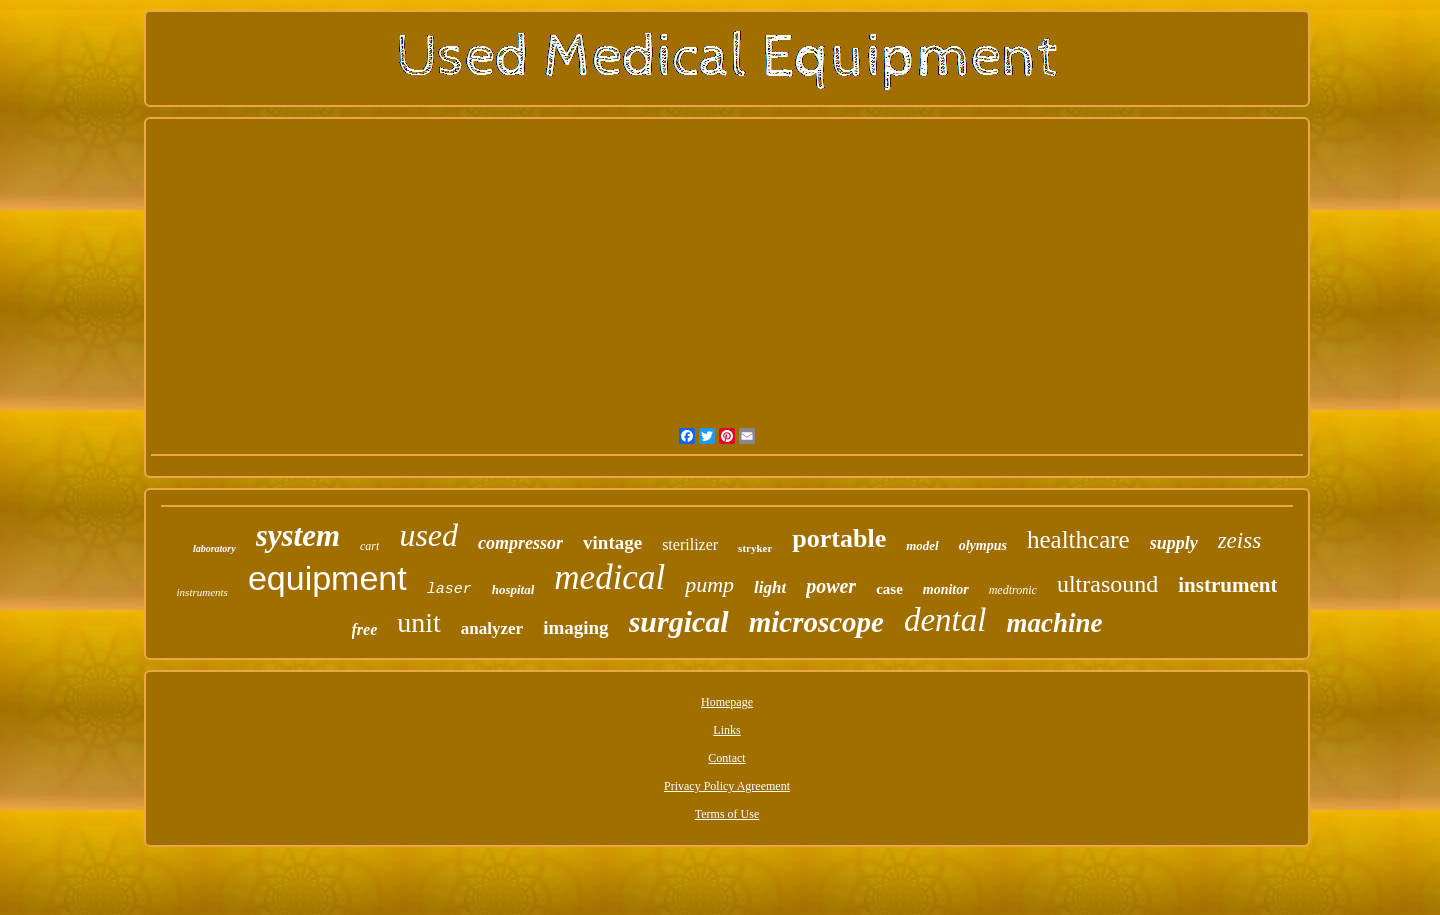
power (831, 586)
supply (1174, 543)
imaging (575, 627)
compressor (520, 543)
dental (945, 620)
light (770, 587)
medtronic (1013, 590)
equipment (327, 578)
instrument (1227, 585)
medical (609, 577)
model (922, 545)
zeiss (1239, 540)
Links (726, 730)
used (428, 535)
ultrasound (1107, 584)
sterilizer (690, 544)
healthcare (1078, 539)
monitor (946, 589)
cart (369, 546)
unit (419, 622)
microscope (816, 622)
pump (709, 584)
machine (1054, 623)
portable (839, 538)
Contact (726, 758)
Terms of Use (727, 814)
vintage (612, 542)
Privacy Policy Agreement (727, 786)
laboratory (214, 548)
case (889, 589)
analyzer (492, 628)
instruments (202, 592)
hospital (513, 589)
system (298, 535)
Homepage (727, 702)
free (365, 629)
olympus (983, 545)
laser (449, 589)
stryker (755, 548)
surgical (679, 621)
